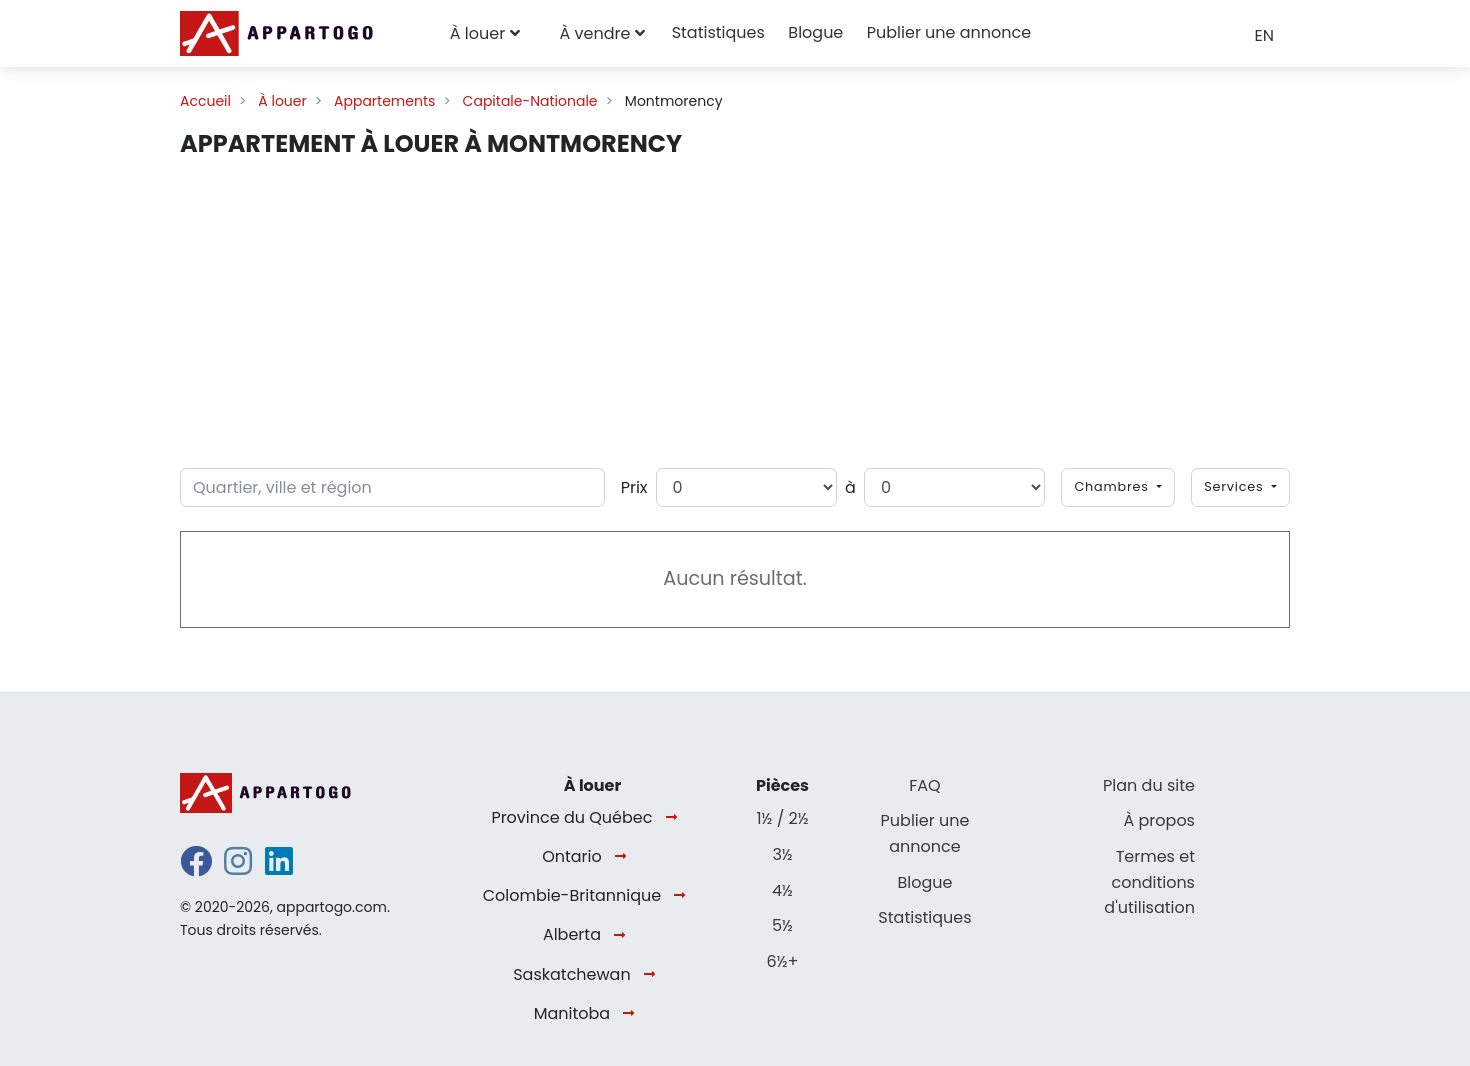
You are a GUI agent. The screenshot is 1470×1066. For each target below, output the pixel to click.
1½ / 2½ (782, 818)
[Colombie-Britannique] (683, 896)
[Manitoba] (632, 1014)
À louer (477, 33)
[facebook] (196, 867)
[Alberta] (623, 935)
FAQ (924, 785)
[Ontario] (624, 857)
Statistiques (718, 32)
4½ (782, 890)
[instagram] (238, 867)
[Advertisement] (735, 310)
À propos (1159, 820)
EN (1264, 35)
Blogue (815, 32)
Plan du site (1149, 785)
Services (1236, 486)
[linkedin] (279, 867)
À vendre (594, 33)
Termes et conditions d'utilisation (1149, 882)
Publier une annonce (949, 32)
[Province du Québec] (675, 817)
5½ (782, 925)
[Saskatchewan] (653, 974)
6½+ (783, 961)
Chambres (1113, 486)
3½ (782, 854)
